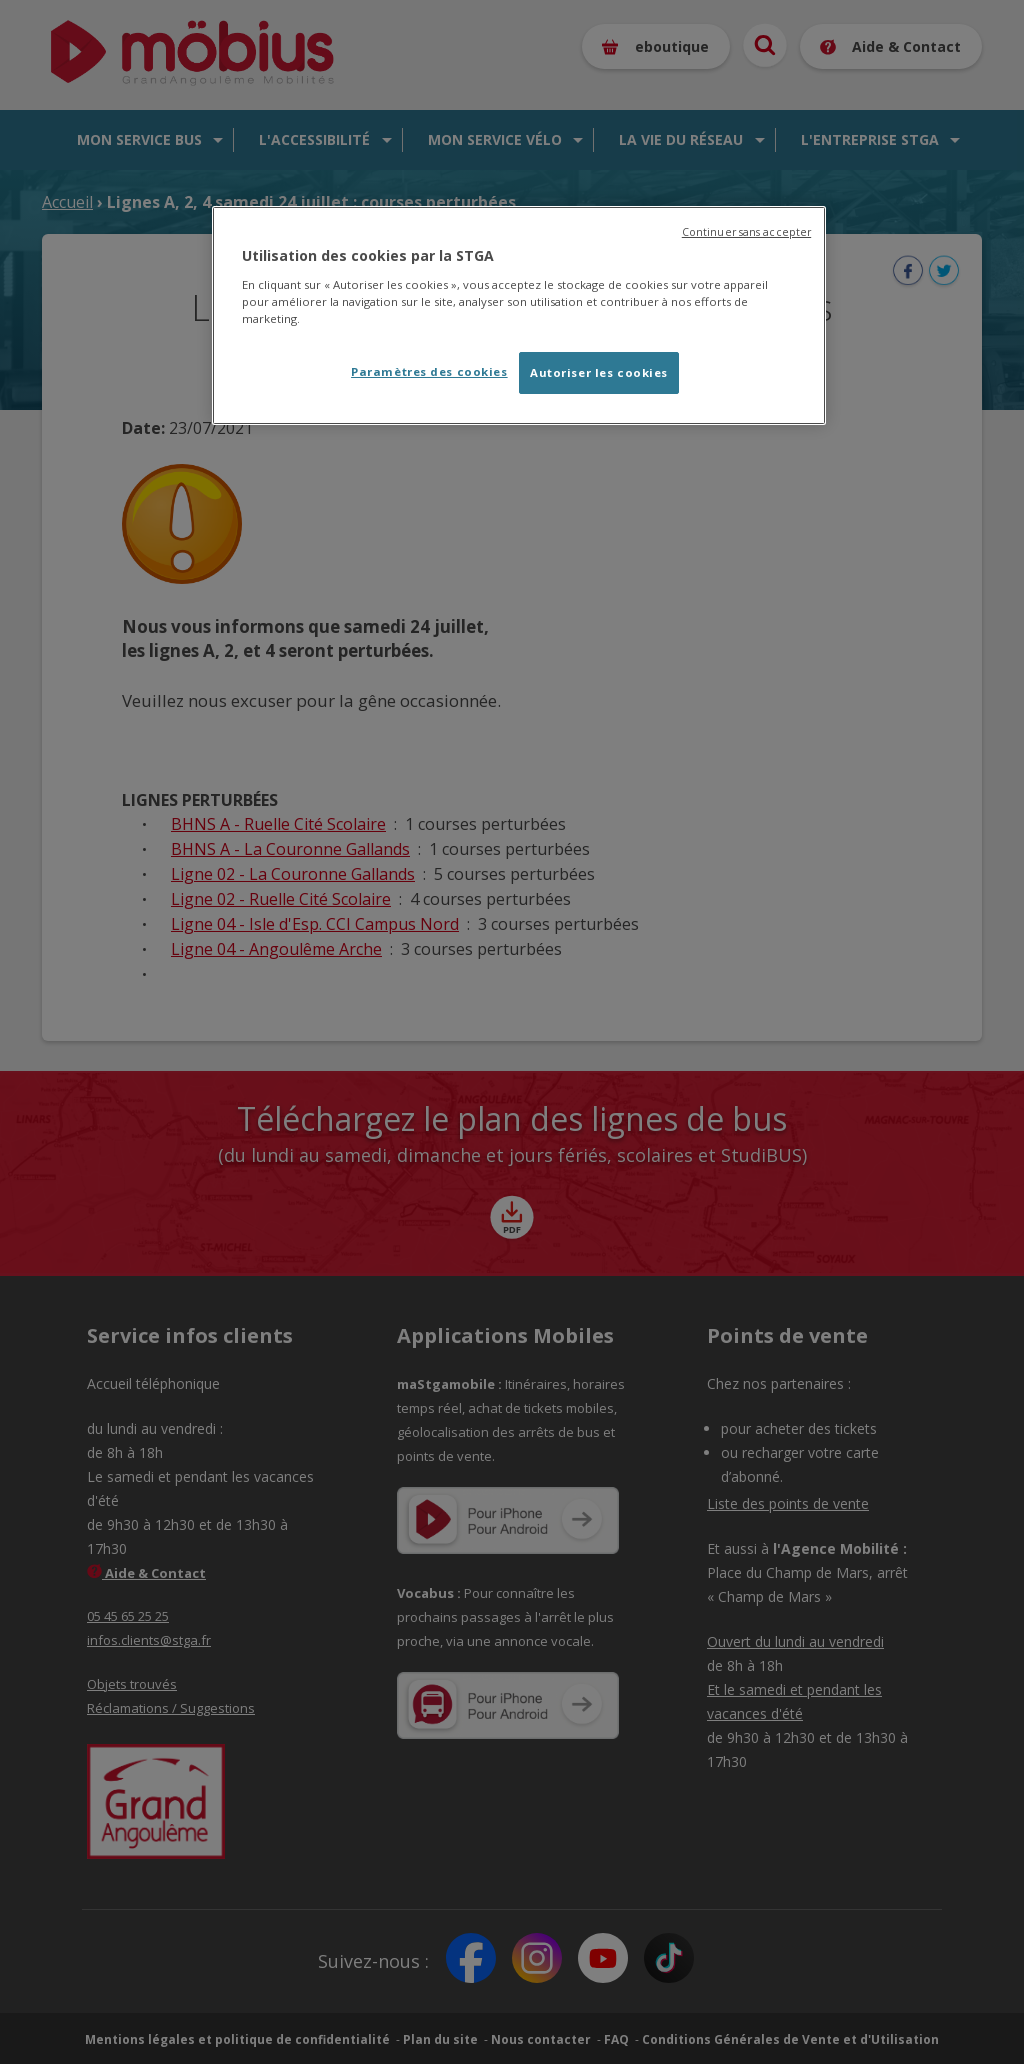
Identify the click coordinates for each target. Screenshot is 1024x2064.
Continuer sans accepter (746, 232)
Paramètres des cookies (429, 371)
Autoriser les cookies (599, 372)
